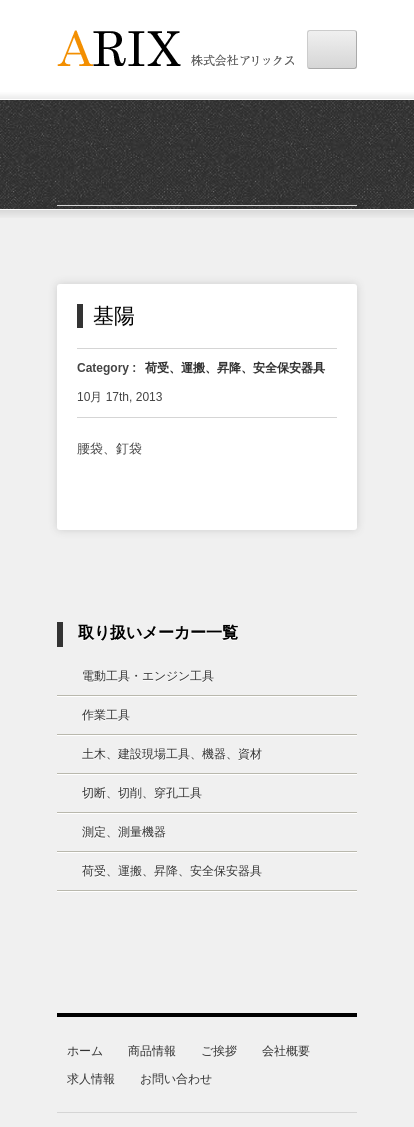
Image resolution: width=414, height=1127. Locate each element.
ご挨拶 (219, 1051)
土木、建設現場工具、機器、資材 (172, 754)
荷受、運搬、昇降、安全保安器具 (235, 368)
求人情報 (91, 1079)
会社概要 (286, 1051)
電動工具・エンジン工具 (148, 676)
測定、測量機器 (124, 832)
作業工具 (106, 715)
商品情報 (152, 1051)
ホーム (85, 1051)
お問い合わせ (176, 1079)
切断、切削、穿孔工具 (142, 793)
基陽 (114, 315)
